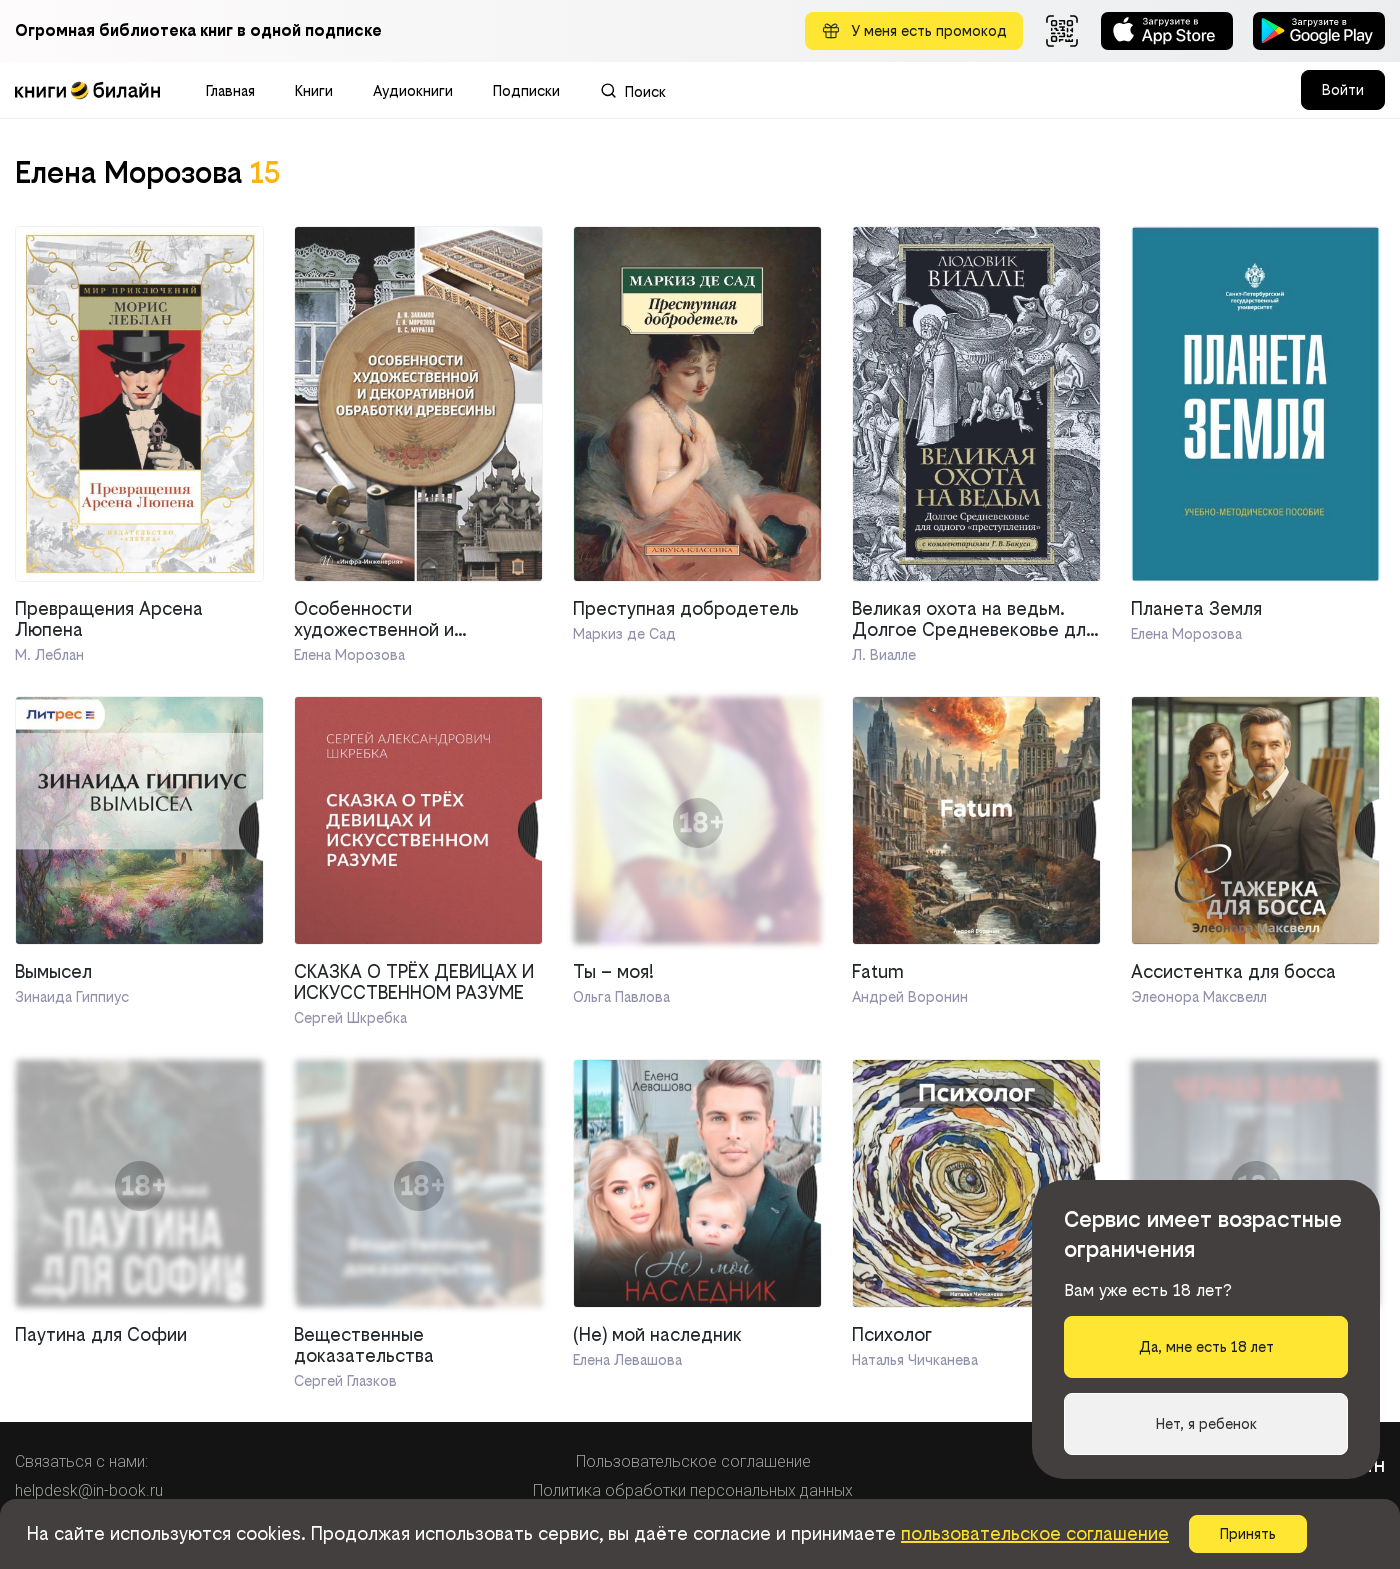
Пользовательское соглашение (693, 1461)
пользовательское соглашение (1035, 1533)
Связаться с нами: (81, 1461)
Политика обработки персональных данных (693, 1490)
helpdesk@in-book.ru (89, 1490)
